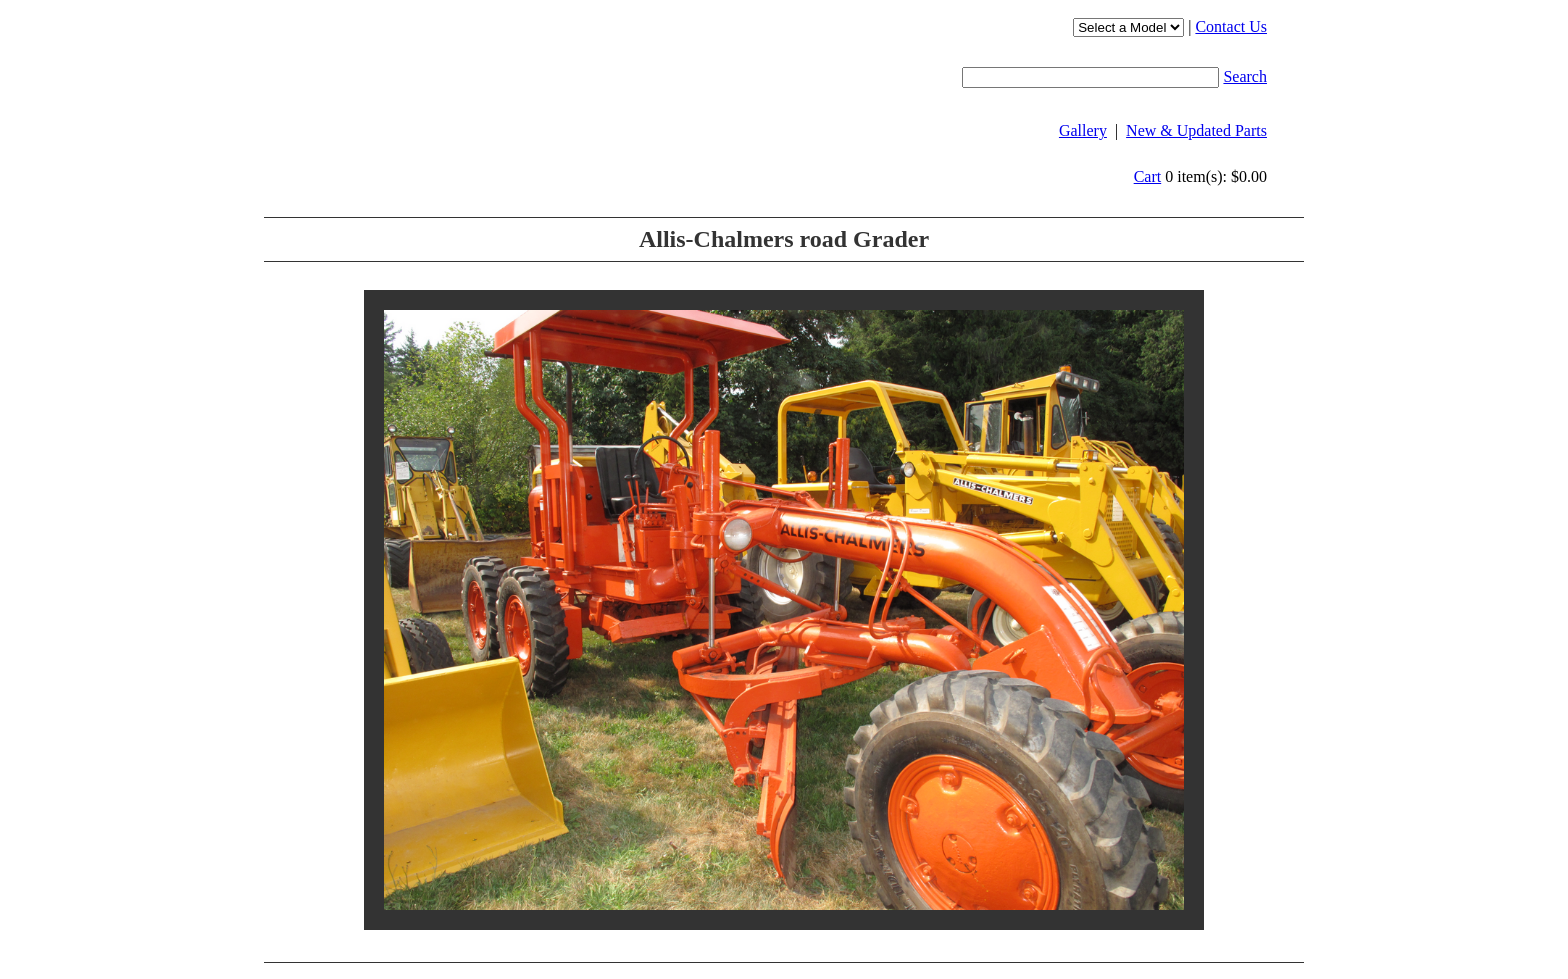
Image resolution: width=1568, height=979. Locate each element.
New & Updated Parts (1196, 130)
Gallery (1083, 130)
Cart (1148, 176)
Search (1245, 76)
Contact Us (1231, 26)
